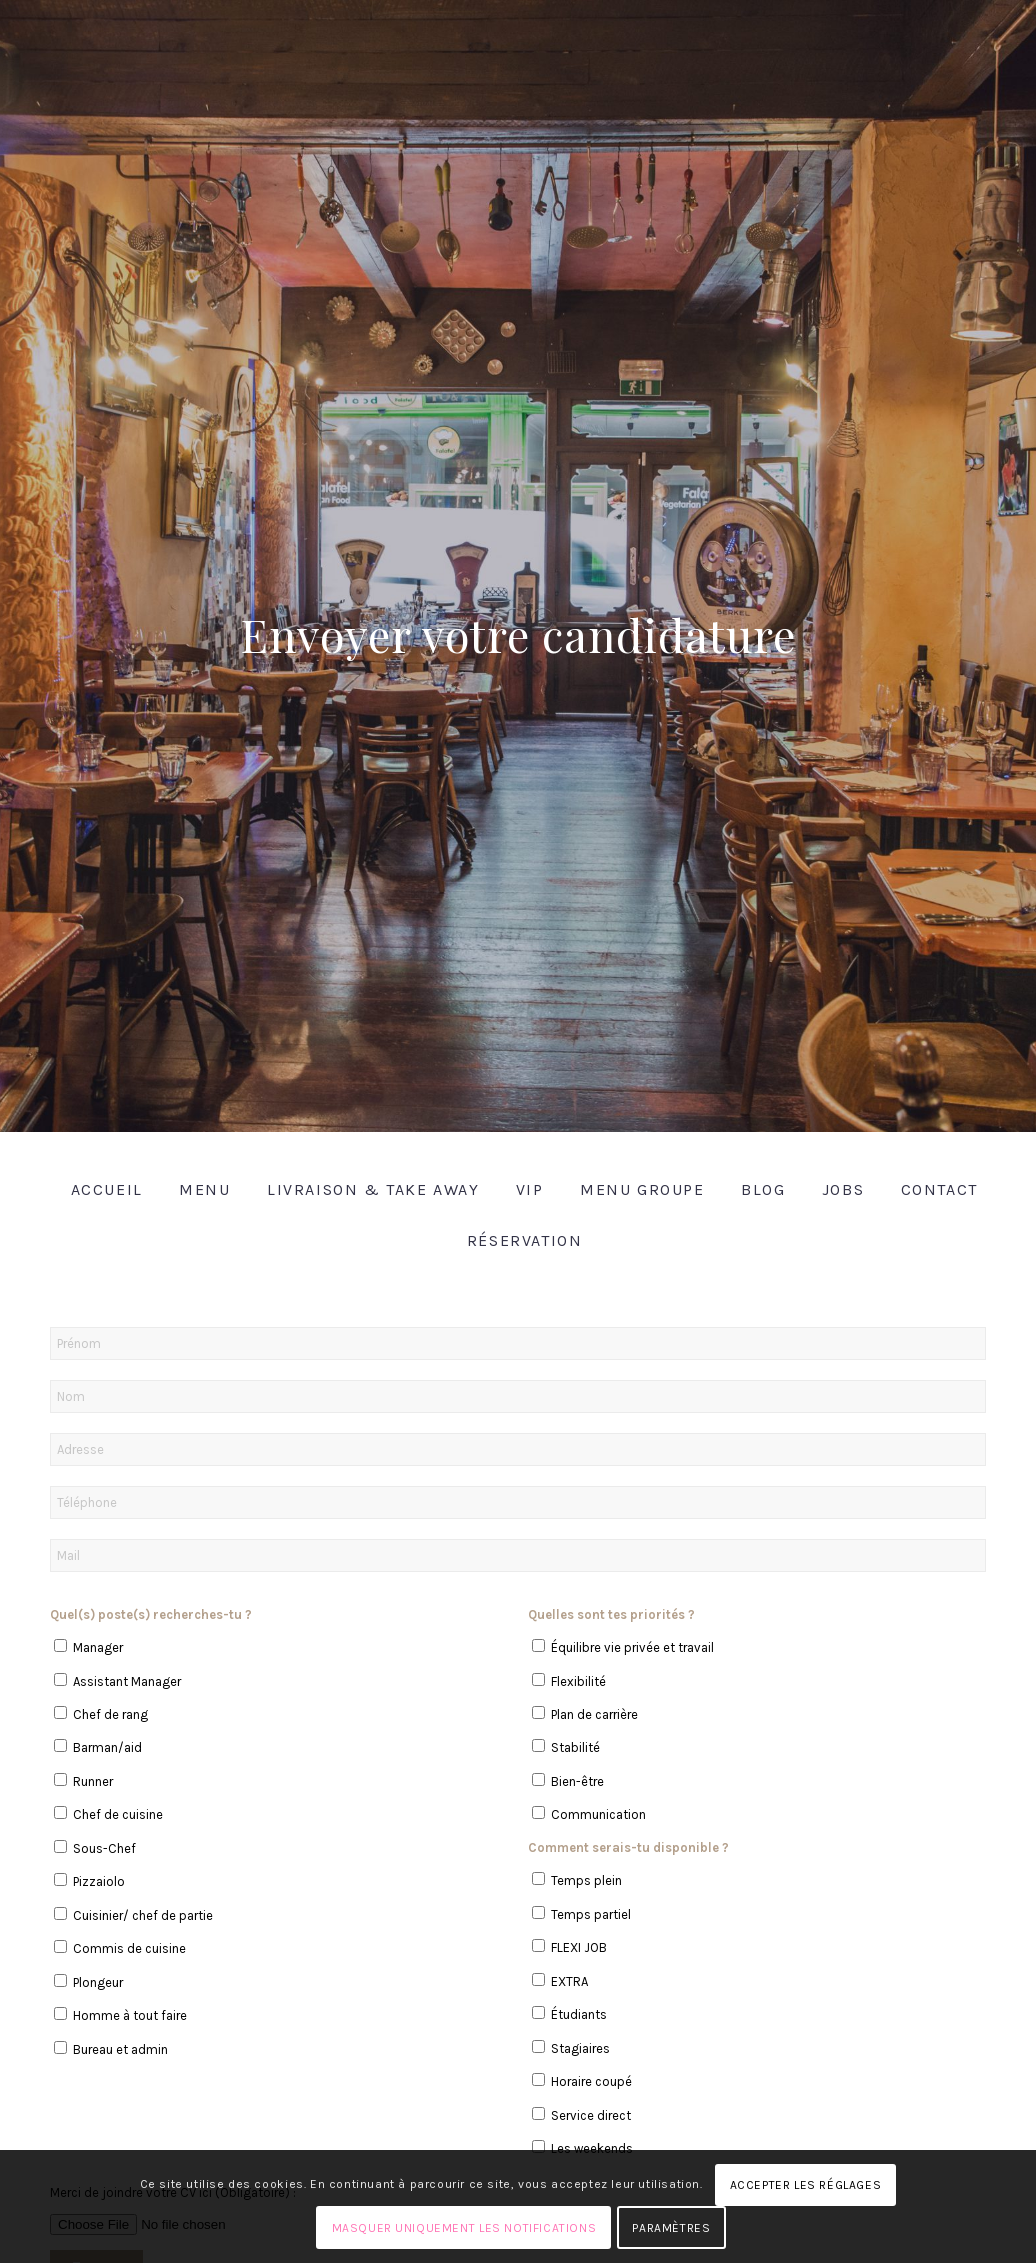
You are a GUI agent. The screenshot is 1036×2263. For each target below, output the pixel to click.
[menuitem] (100, 1189)
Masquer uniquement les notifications (464, 2228)
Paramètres (671, 2228)
